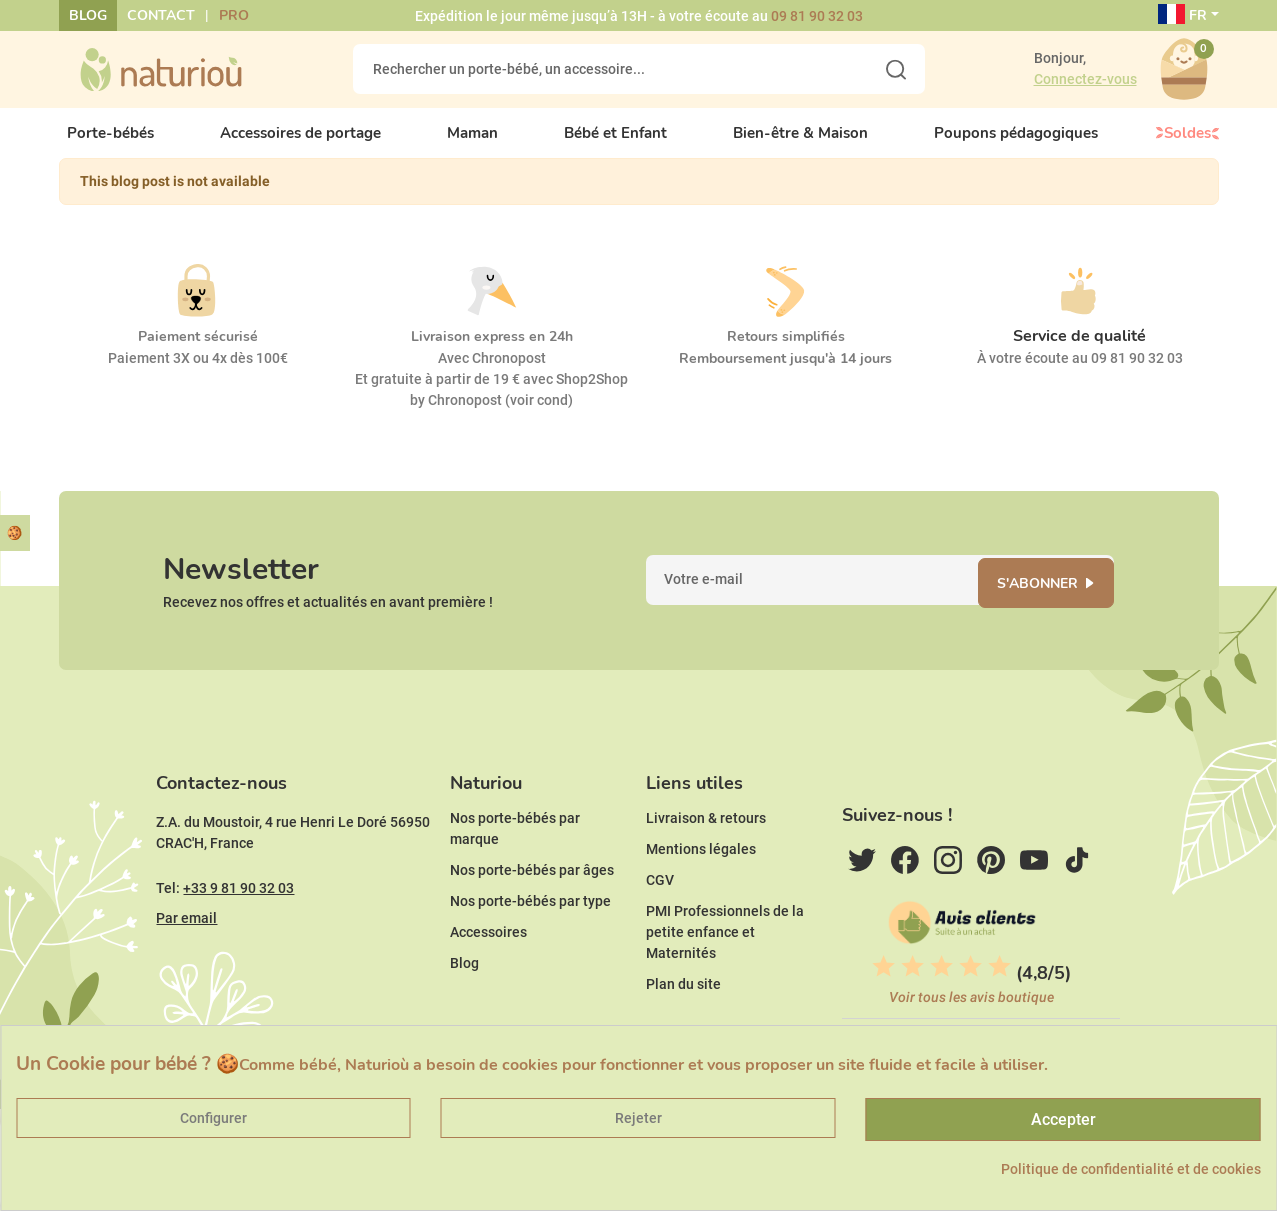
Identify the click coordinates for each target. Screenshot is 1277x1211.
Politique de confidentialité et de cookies (1131, 1169)
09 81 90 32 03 (817, 16)
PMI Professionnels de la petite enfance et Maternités (725, 956)
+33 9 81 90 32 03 (238, 912)
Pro (234, 15)
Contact (161, 15)
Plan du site (683, 1008)
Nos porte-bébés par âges (532, 894)
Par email (186, 942)
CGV (660, 904)
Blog (88, 15)
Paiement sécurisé (198, 349)
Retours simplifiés (786, 349)
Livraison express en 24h (492, 349)
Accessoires (488, 956)
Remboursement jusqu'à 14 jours (785, 371)
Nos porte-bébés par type (530, 925)
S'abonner (1043, 599)
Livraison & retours (706, 842)
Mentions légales (701, 873)
